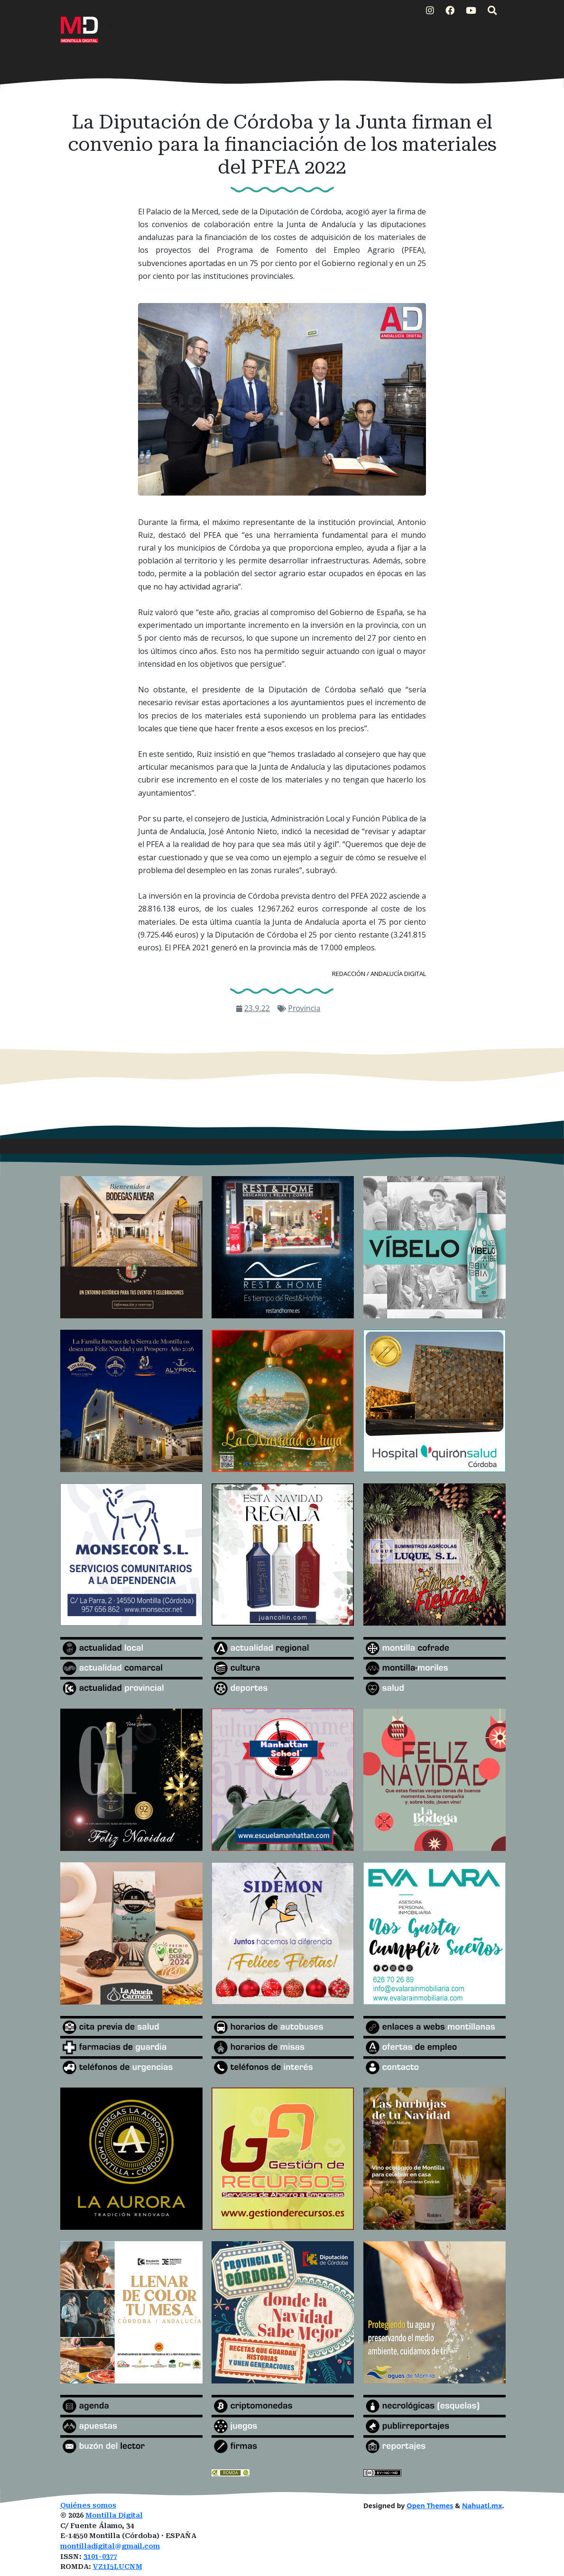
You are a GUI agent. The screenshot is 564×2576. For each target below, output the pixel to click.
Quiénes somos (88, 2506)
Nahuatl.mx (482, 2505)
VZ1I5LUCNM (117, 2567)
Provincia (304, 1008)
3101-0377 (100, 2557)
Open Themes (430, 2505)
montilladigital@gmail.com (110, 2546)
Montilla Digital (114, 2516)
